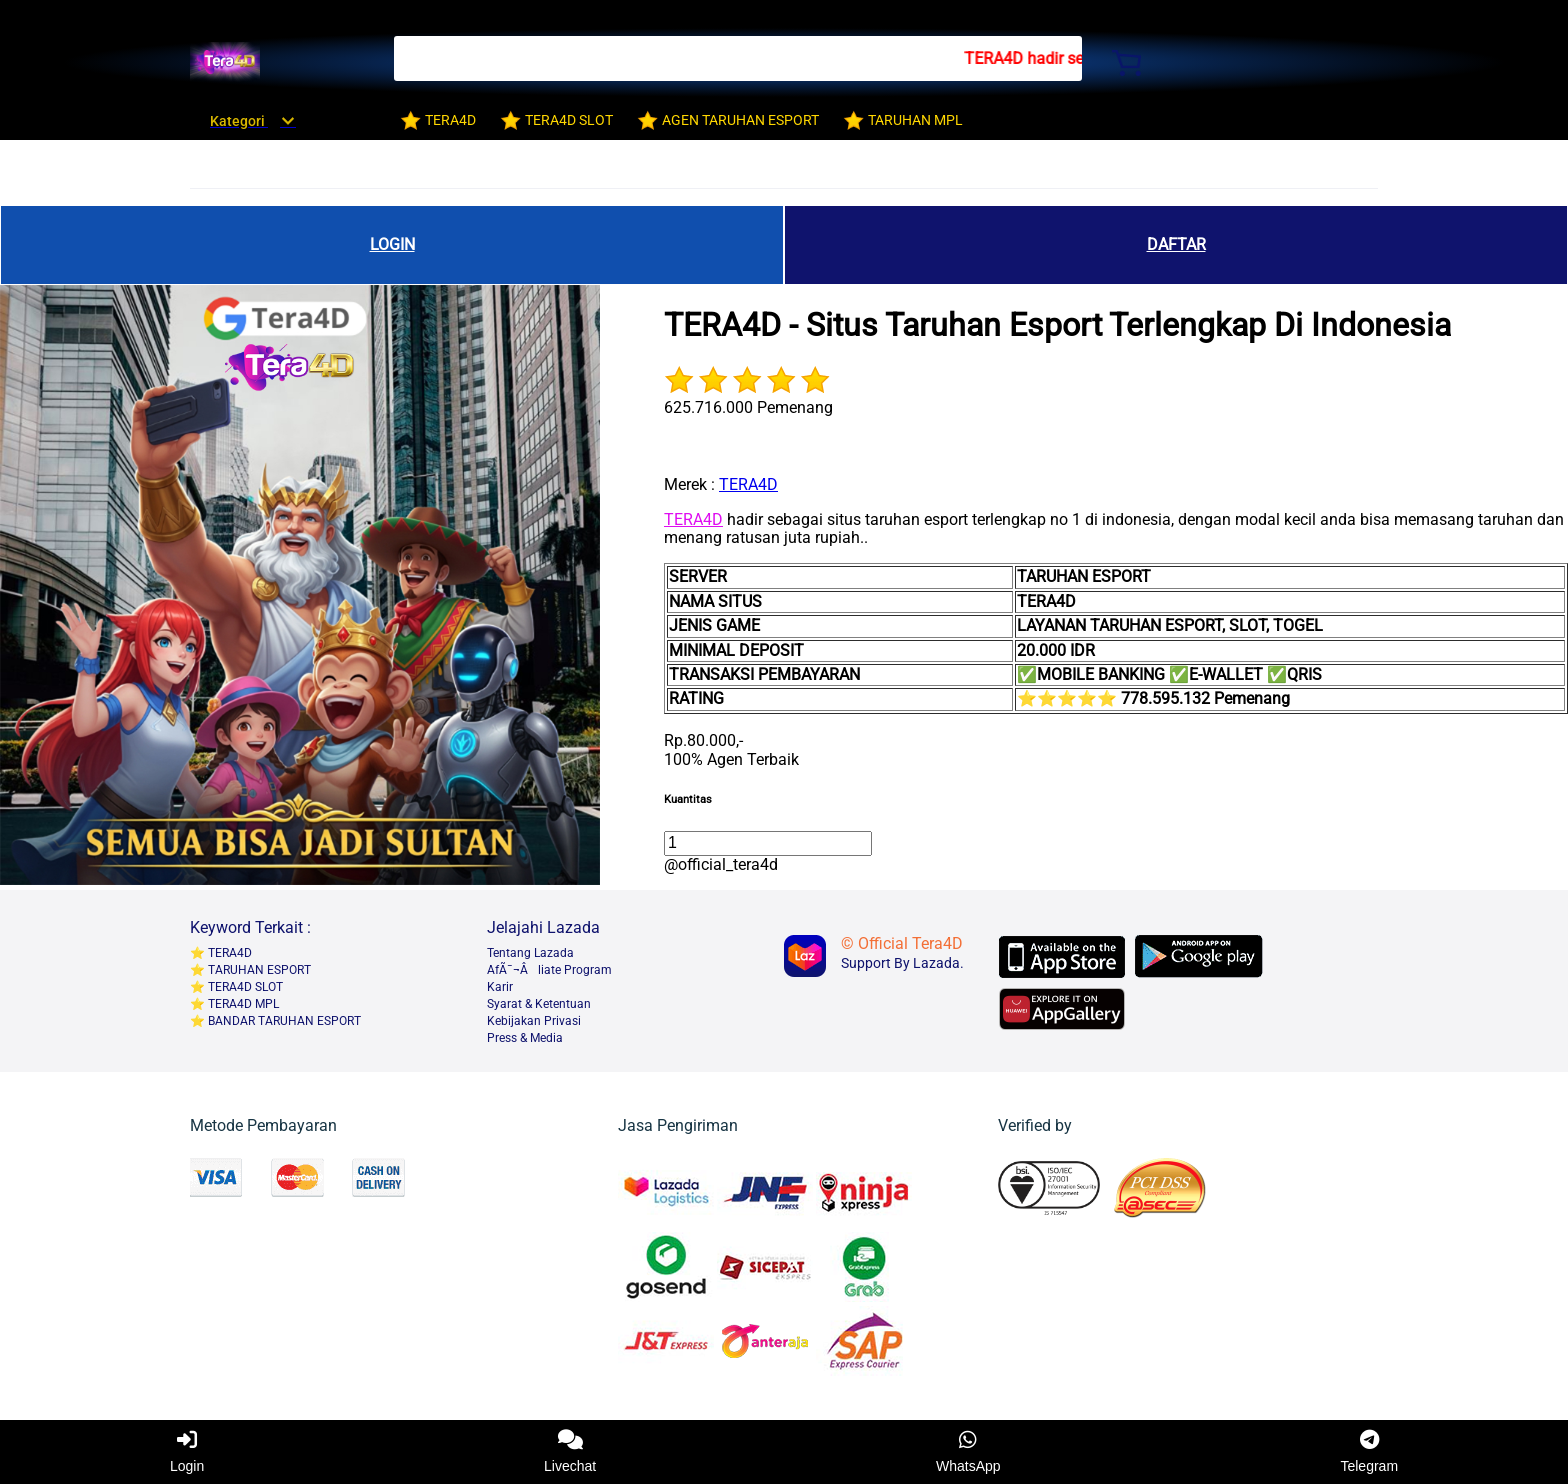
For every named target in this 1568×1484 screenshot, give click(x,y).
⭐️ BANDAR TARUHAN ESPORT (275, 1021)
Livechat (570, 1452)
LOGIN (392, 244)
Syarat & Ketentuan (539, 1004)
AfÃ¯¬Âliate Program (549, 970)
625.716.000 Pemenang (748, 407)
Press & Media (525, 1038)
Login (187, 1452)
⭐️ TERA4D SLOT (236, 987)
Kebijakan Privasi (534, 1021)
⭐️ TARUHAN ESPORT (250, 970)
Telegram (1369, 1452)
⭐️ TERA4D (221, 953)
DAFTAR (1176, 244)
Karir (500, 987)
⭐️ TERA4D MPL (234, 1004)
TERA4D (748, 484)
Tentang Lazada (530, 953)
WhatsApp (968, 1452)
